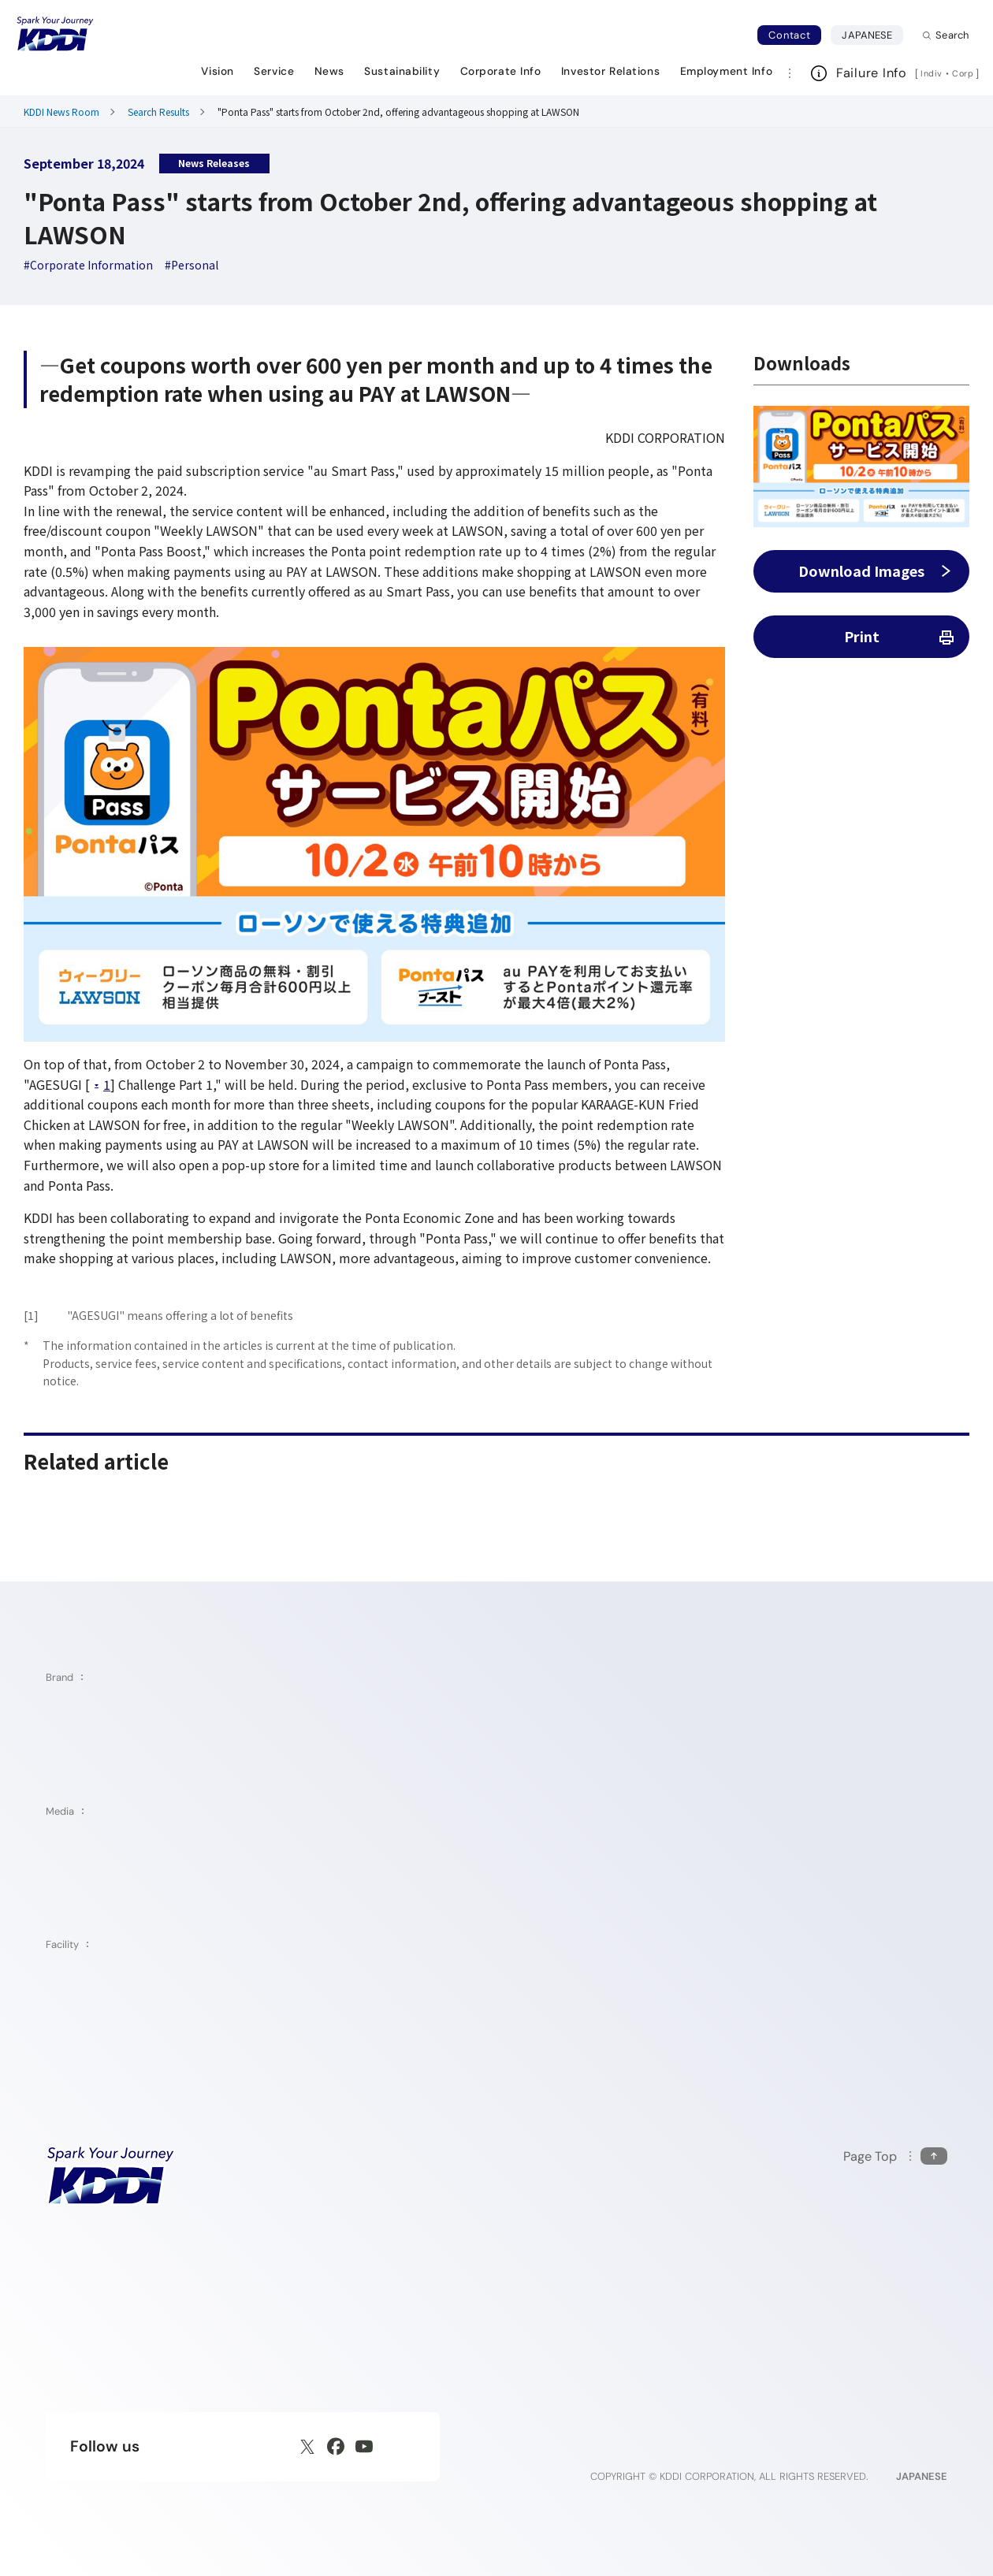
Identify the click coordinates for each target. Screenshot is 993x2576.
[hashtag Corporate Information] (88, 264)
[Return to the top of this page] (895, 2156)
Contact (789, 35)
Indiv (931, 73)
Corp (964, 73)
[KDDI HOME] (111, 2176)
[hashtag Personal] (191, 264)
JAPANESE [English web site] (921, 2476)
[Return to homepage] (55, 34)
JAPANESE (872, 35)
